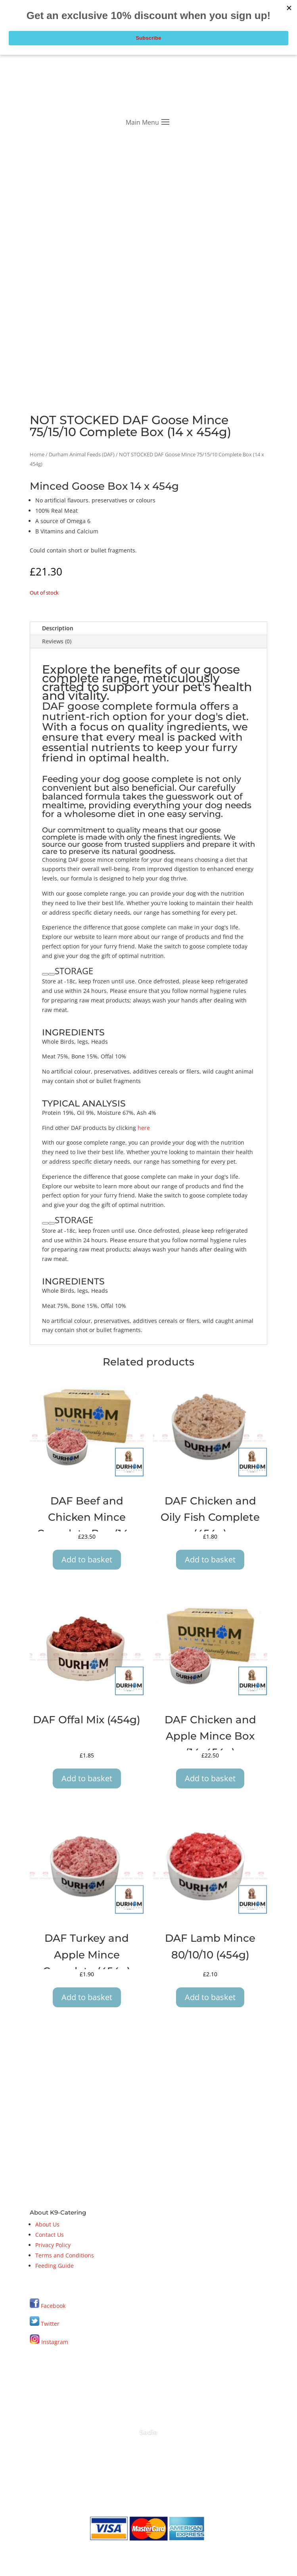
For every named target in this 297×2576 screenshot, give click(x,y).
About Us (47, 2224)
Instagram (49, 2342)
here (143, 1128)
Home (37, 454)
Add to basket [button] (86, 1559)
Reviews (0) (56, 641)
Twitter (44, 2323)
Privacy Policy (53, 2245)
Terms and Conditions (64, 2255)
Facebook (53, 2306)
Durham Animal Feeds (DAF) (82, 454)
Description (57, 628)
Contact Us (49, 2234)
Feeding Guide (54, 2265)
